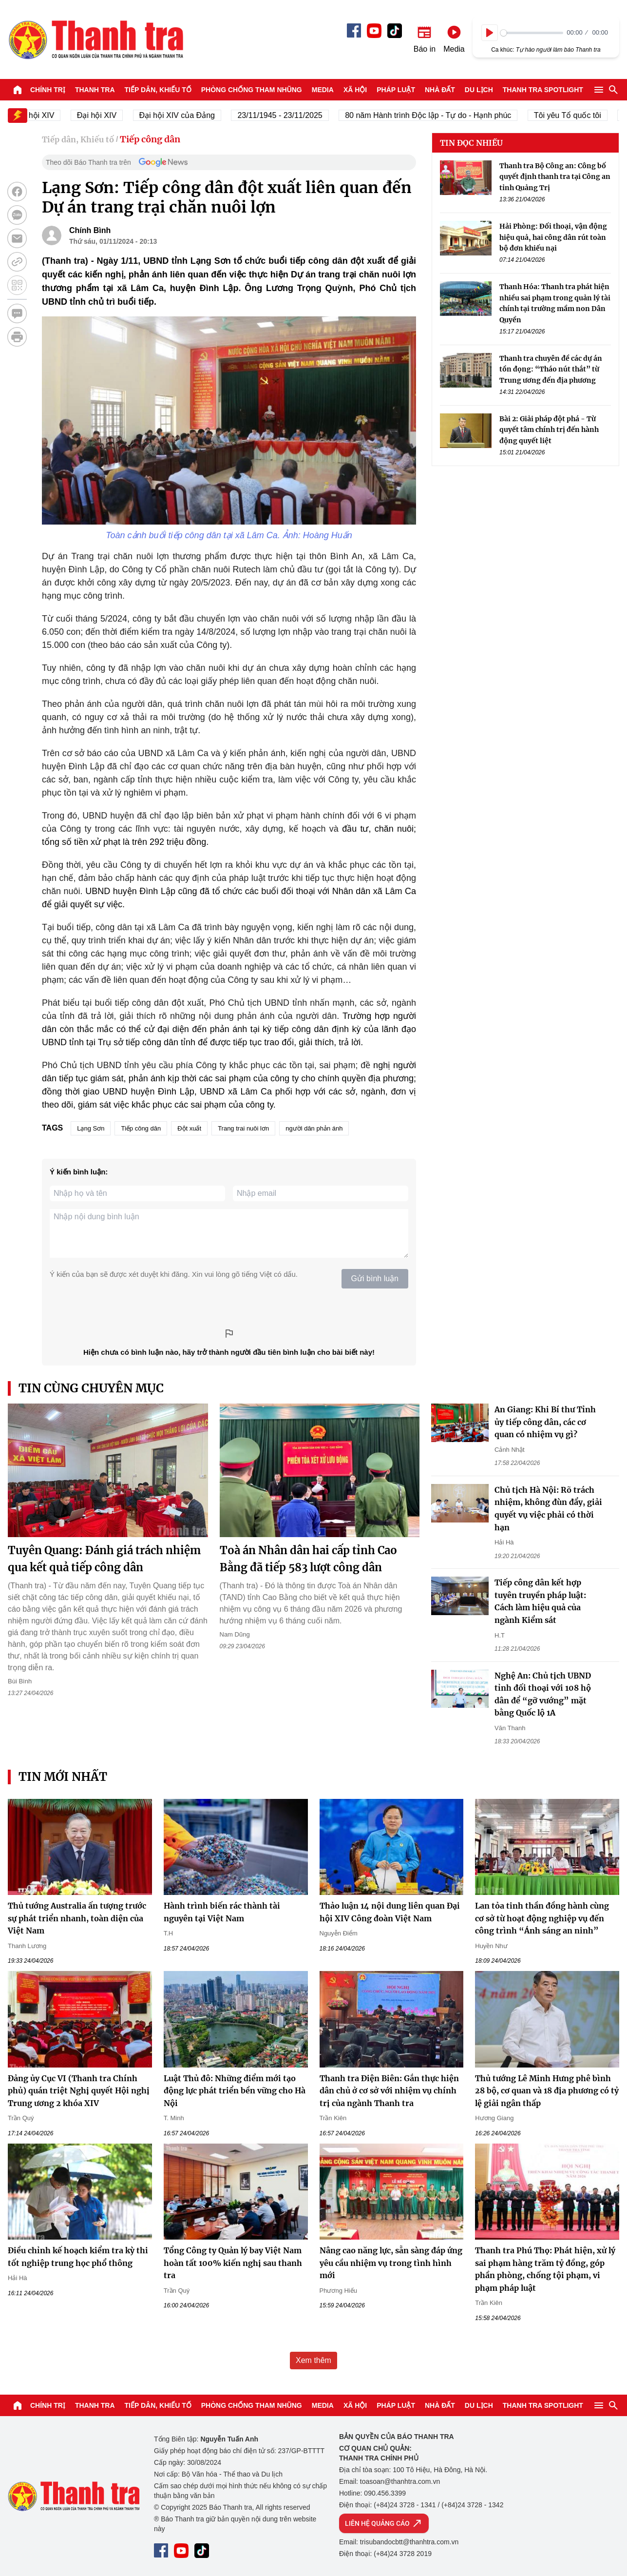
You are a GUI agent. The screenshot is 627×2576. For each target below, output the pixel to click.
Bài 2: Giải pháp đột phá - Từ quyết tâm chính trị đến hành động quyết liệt (549, 429)
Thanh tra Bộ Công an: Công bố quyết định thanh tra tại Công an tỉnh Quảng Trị (554, 176)
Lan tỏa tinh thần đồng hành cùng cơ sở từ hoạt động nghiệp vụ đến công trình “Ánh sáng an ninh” (542, 1918)
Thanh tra (95, 90)
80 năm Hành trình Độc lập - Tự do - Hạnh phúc (441, 115)
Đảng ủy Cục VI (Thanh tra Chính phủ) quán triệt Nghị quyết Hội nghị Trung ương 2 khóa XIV (79, 2090)
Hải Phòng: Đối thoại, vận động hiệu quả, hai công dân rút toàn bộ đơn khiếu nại (553, 237)
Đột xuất (189, 1128)
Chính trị (47, 90)
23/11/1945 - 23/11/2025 (292, 115)
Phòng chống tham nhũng (251, 90)
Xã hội (355, 90)
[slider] (531, 33)
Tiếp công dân (150, 139)
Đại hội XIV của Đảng (190, 115)
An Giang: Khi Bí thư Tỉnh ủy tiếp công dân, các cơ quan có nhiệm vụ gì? (545, 1422)
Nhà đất (440, 90)
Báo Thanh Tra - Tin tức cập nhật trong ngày (95, 39)
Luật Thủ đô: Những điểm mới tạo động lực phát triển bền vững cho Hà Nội (234, 2090)
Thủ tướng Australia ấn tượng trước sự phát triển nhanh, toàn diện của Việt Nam (77, 1918)
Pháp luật (396, 90)
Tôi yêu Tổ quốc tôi (580, 115)
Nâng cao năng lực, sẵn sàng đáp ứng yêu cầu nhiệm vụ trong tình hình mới (391, 2262)
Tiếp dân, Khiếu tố (158, 90)
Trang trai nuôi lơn (243, 1128)
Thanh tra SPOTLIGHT (543, 90)
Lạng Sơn (90, 1128)
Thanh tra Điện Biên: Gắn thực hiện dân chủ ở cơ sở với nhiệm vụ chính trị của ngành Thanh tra (389, 2090)
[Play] (489, 32)
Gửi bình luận (375, 1278)
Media (323, 90)
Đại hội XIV (109, 115)
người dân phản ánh (313, 1128)
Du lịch (479, 90)
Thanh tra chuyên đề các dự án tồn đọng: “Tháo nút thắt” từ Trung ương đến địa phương (550, 369)
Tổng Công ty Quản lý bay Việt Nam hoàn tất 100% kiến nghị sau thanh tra (233, 2262)
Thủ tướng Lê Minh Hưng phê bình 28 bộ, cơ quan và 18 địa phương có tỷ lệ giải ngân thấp (547, 2090)
